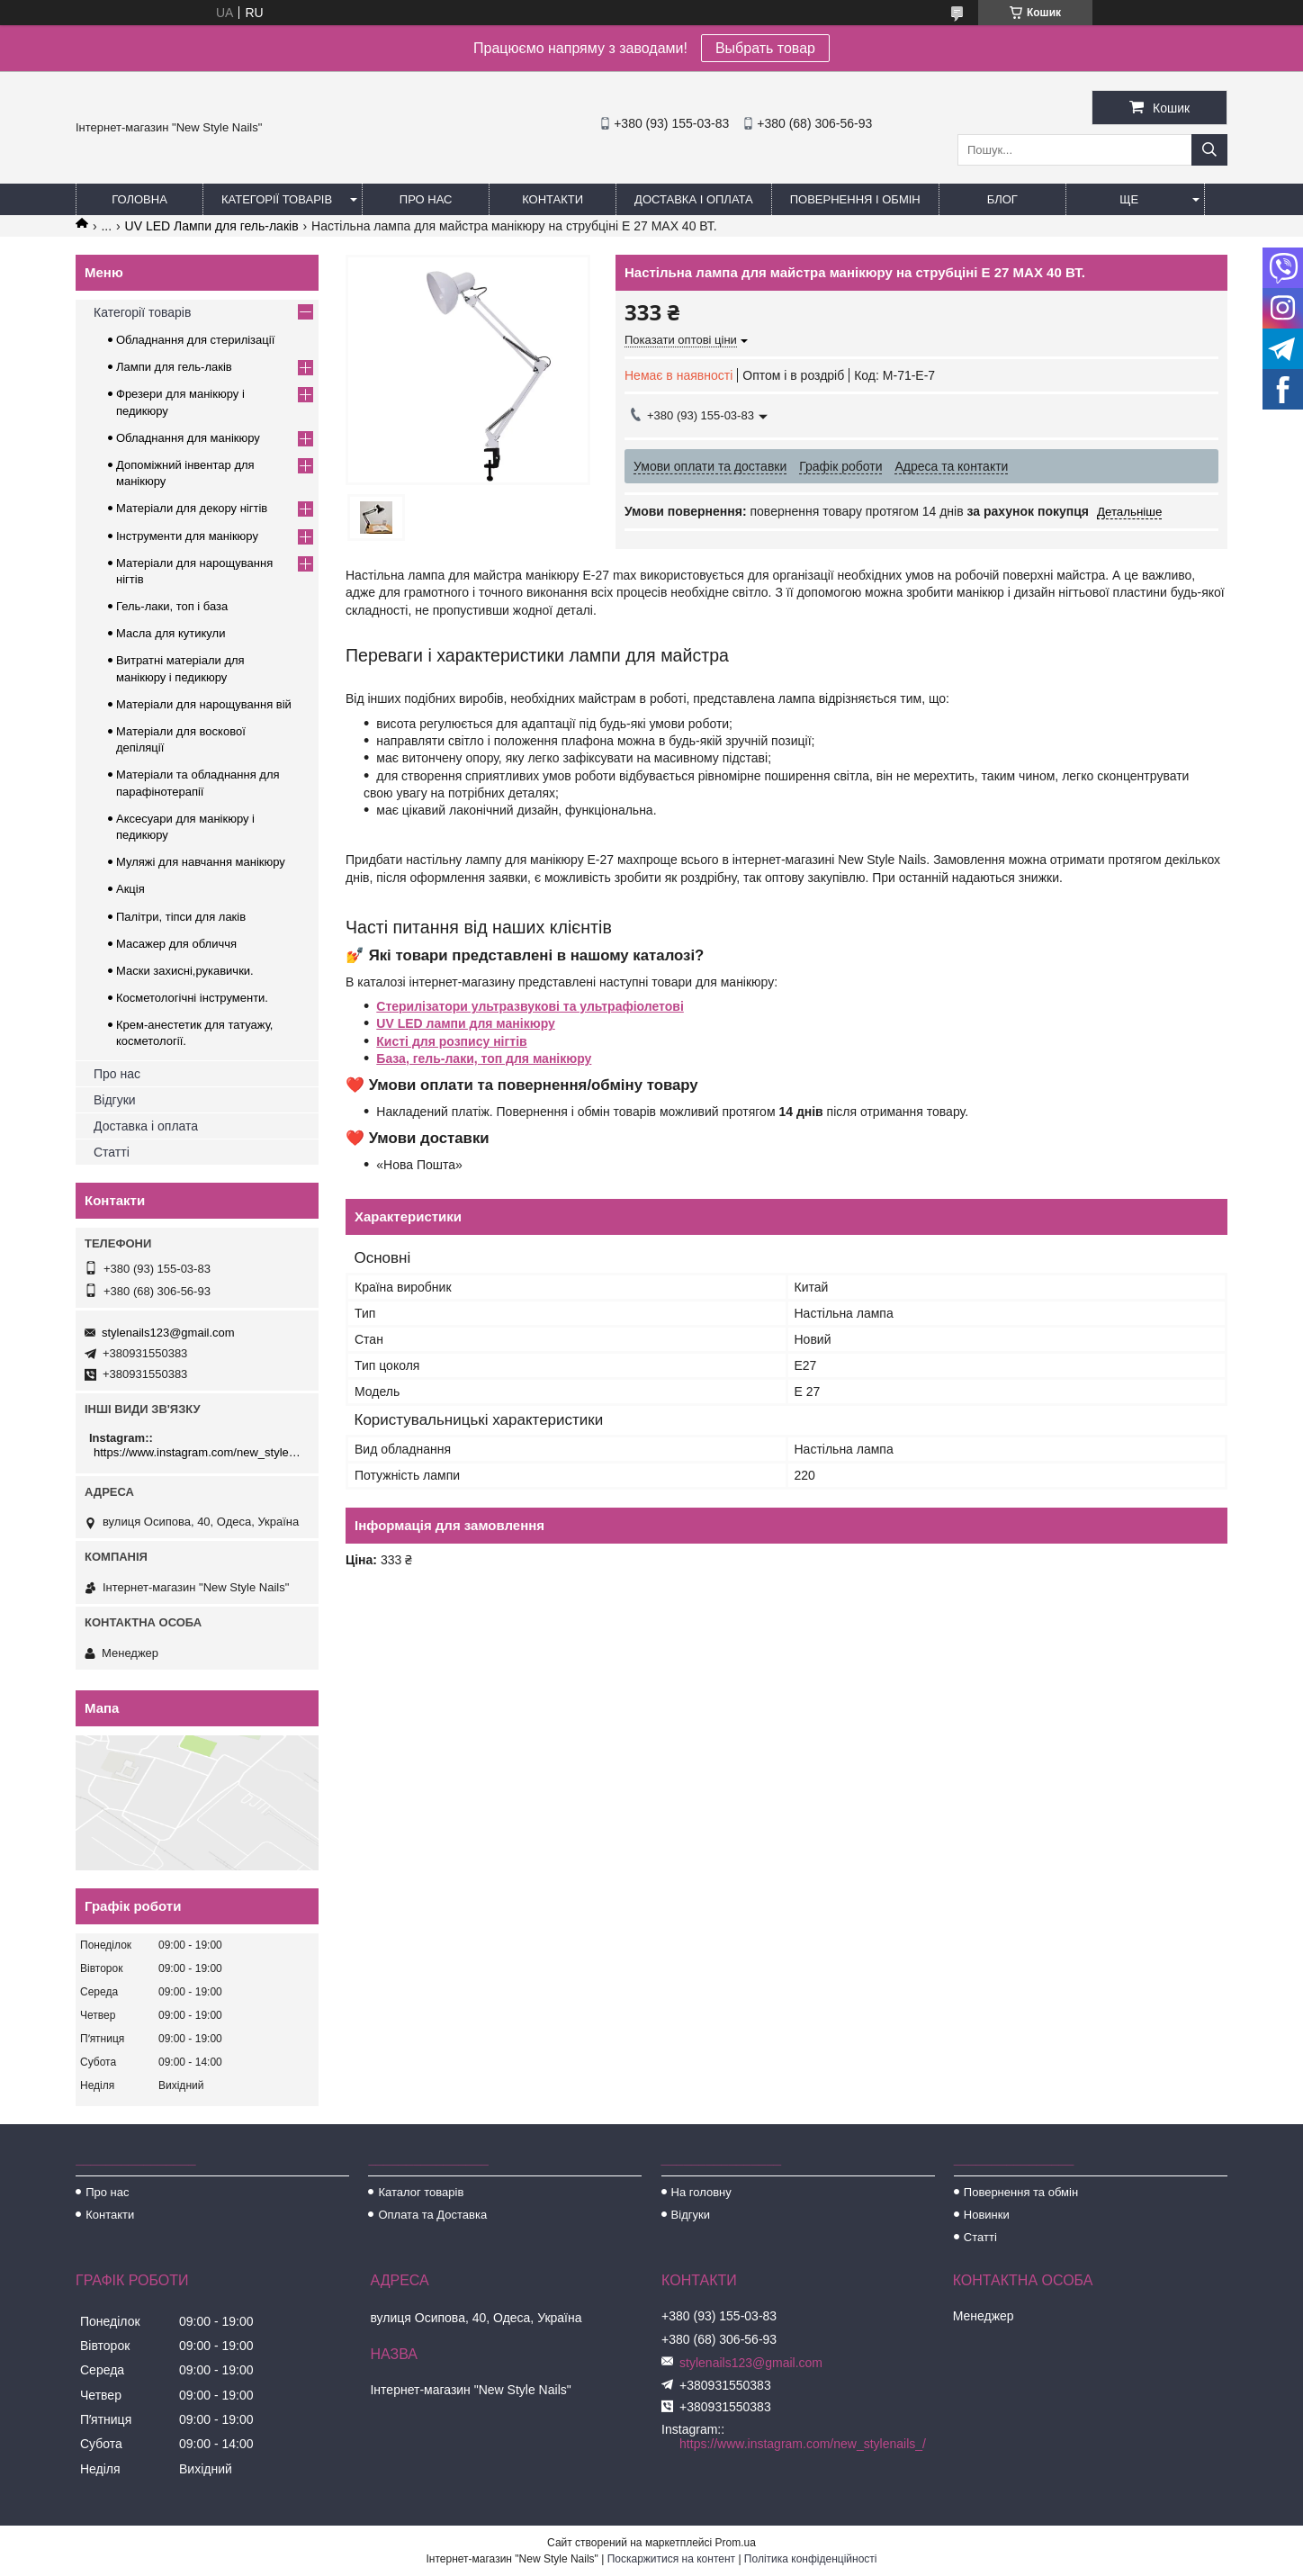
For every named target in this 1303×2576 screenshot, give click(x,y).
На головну (701, 2192)
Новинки (987, 2214)
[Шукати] (1209, 150)
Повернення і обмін (855, 199)
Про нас (426, 199)
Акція (130, 889)
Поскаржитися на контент (671, 2559)
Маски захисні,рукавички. (185, 970)
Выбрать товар (765, 48)
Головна (139, 199)
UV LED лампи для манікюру (465, 1023)
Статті (112, 1152)
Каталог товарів (420, 2192)
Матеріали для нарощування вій (204, 704)
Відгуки (115, 1100)
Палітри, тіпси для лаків (181, 916)
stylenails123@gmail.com (168, 1332)
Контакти (552, 199)
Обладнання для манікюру (188, 438)
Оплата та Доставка (432, 2214)
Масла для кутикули (170, 633)
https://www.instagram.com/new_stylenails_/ (199, 1452)
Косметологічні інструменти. (192, 997)
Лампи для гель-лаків (174, 367)
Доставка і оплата (693, 199)
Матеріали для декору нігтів (191, 508)
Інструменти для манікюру (187, 536)
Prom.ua (735, 2542)
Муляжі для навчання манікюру (200, 862)
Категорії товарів (276, 199)
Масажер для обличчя (176, 943)
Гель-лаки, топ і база (172, 606)
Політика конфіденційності (810, 2559)
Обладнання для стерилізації (195, 340)
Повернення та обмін (1021, 2192)
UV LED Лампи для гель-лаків (212, 226)
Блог (1002, 199)
